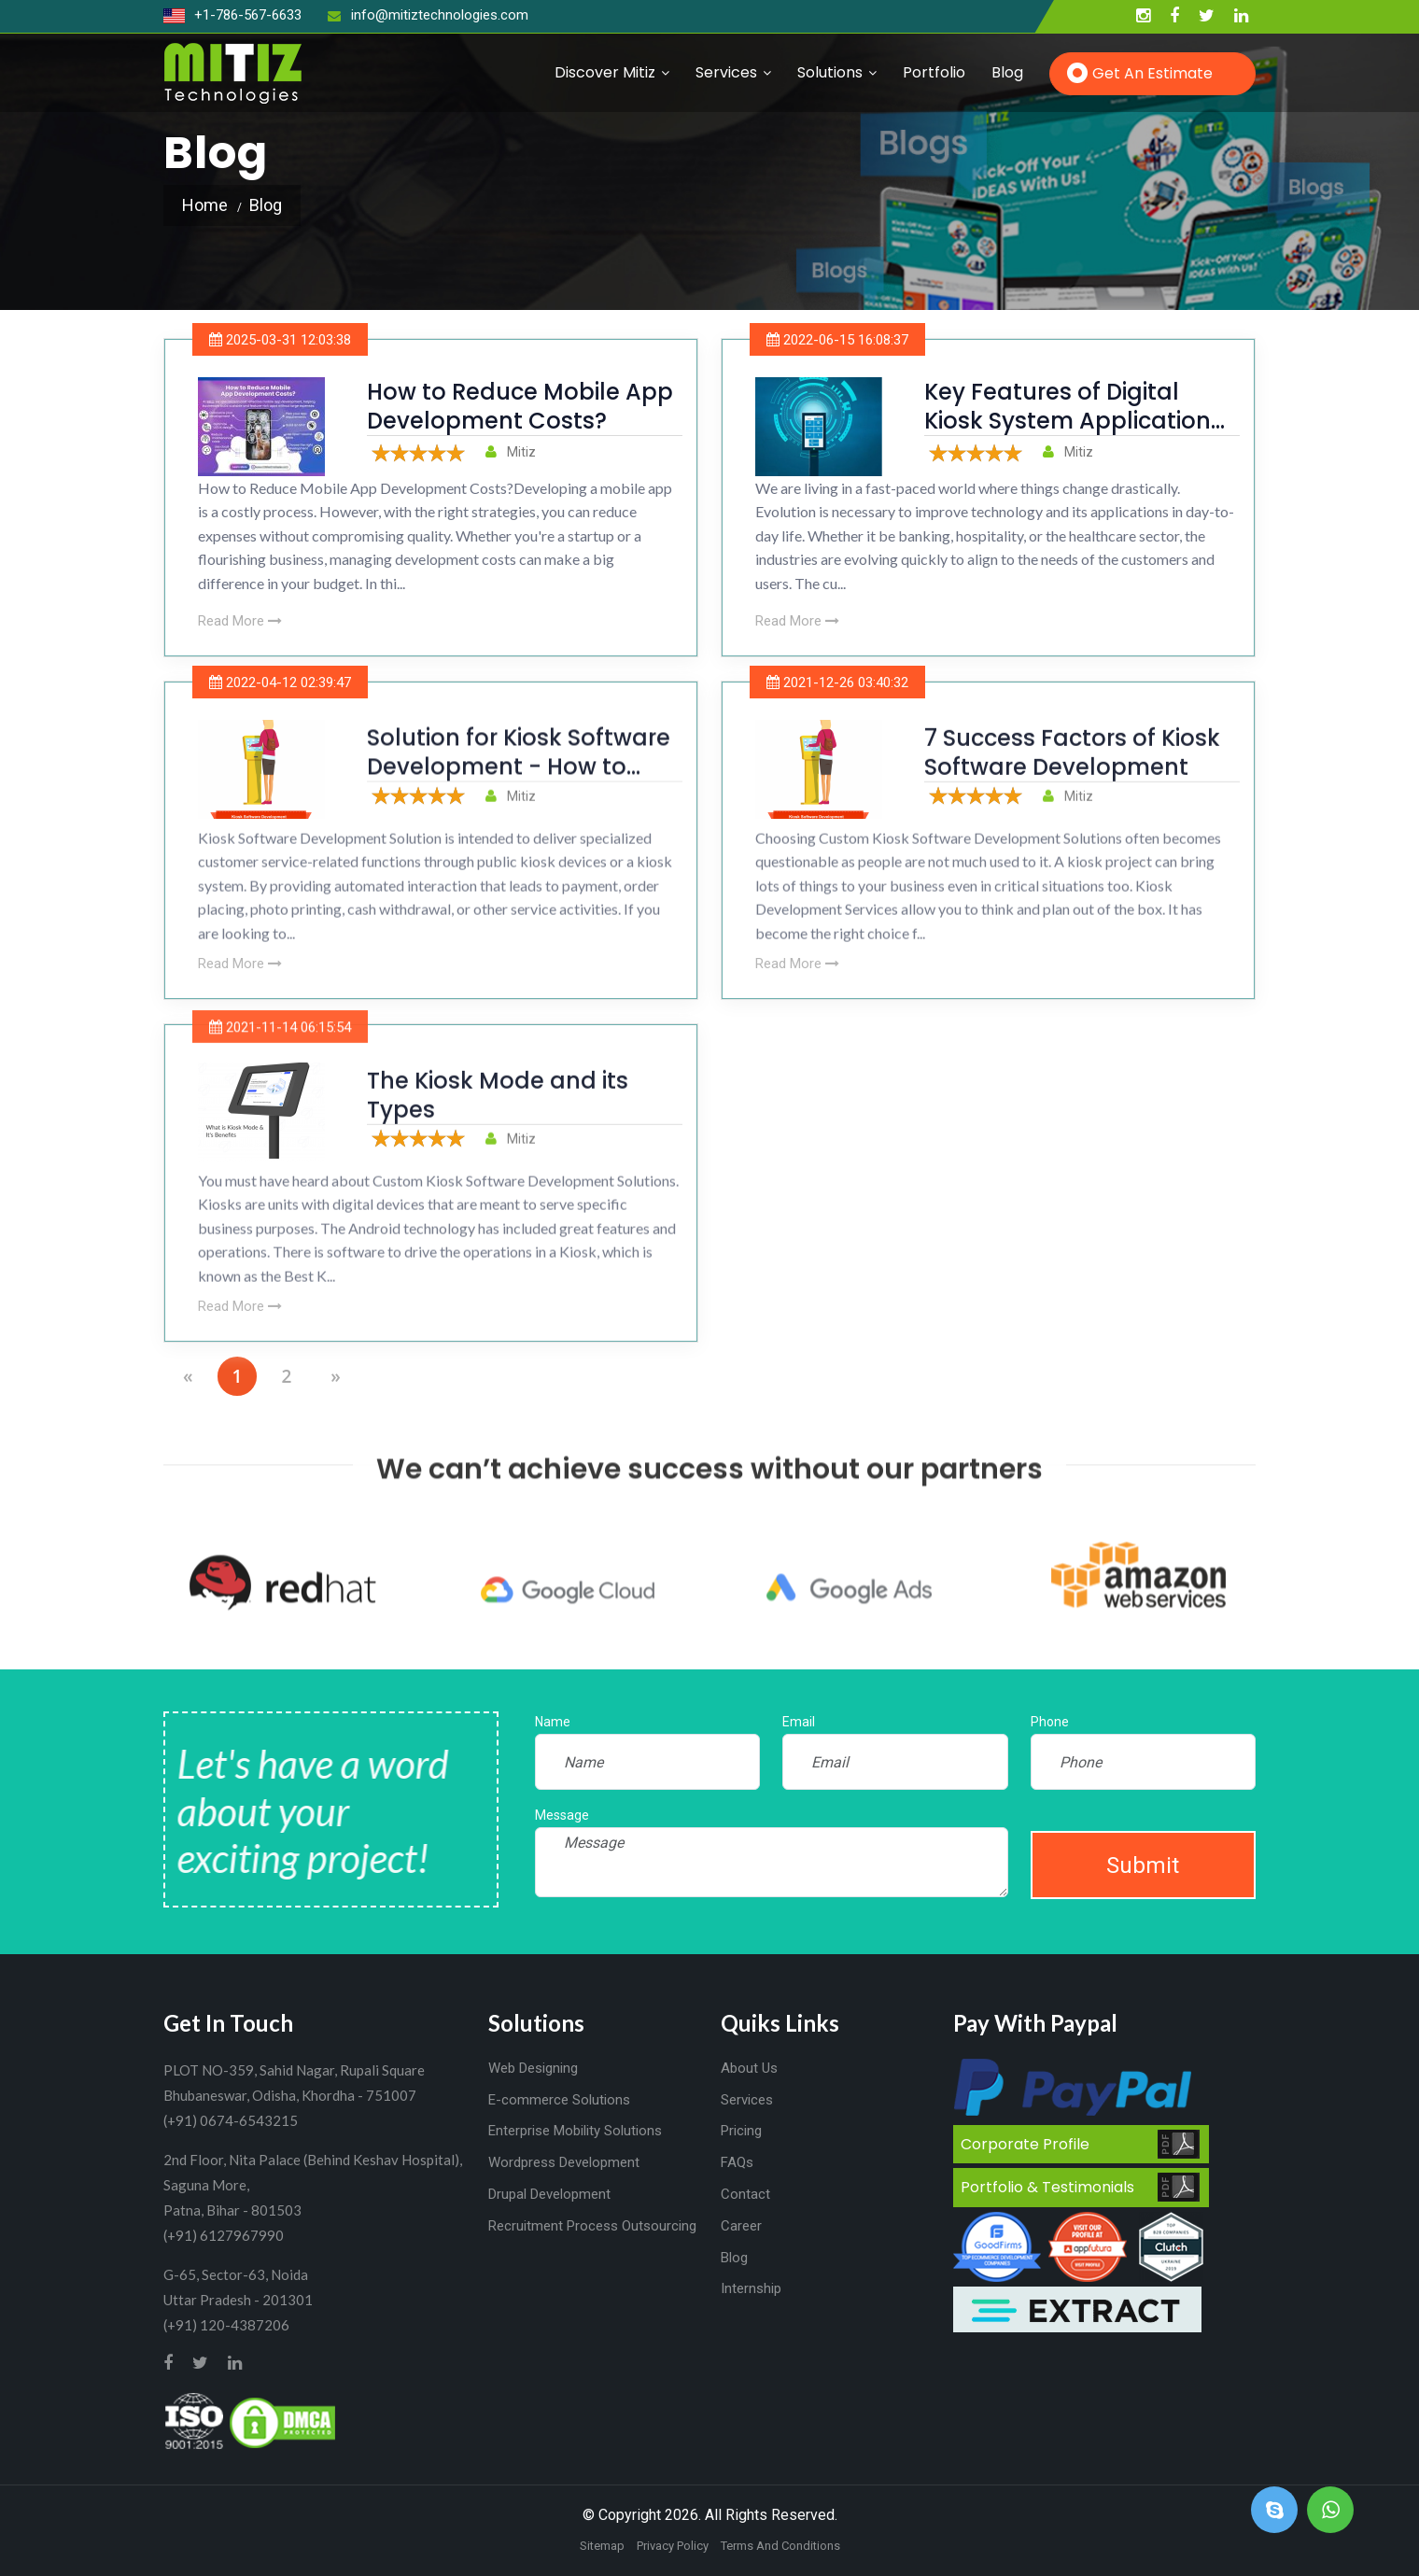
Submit (1142, 1865)
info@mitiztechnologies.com (428, 15)
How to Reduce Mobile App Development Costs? (520, 406)
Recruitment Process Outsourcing (592, 2225)
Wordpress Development (563, 2162)
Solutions (830, 72)
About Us (749, 2068)
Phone (1050, 1721)
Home (205, 205)
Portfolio (934, 72)
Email (798, 1721)
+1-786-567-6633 (232, 15)
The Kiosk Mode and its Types (497, 1122)
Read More (240, 620)
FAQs (737, 2162)
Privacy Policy (673, 2546)
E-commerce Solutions (559, 2099)
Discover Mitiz (605, 72)
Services (726, 72)
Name (552, 1721)
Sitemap (602, 2546)
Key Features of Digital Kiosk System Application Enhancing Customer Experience (1067, 435)
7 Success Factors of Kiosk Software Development (1072, 779)
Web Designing (533, 2068)
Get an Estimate (1152, 73)
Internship (751, 2288)
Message (562, 1815)
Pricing (741, 2130)
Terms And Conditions (780, 2546)
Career (741, 2225)
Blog (1007, 72)
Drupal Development (549, 2194)
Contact (745, 2194)
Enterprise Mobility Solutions (575, 2130)
